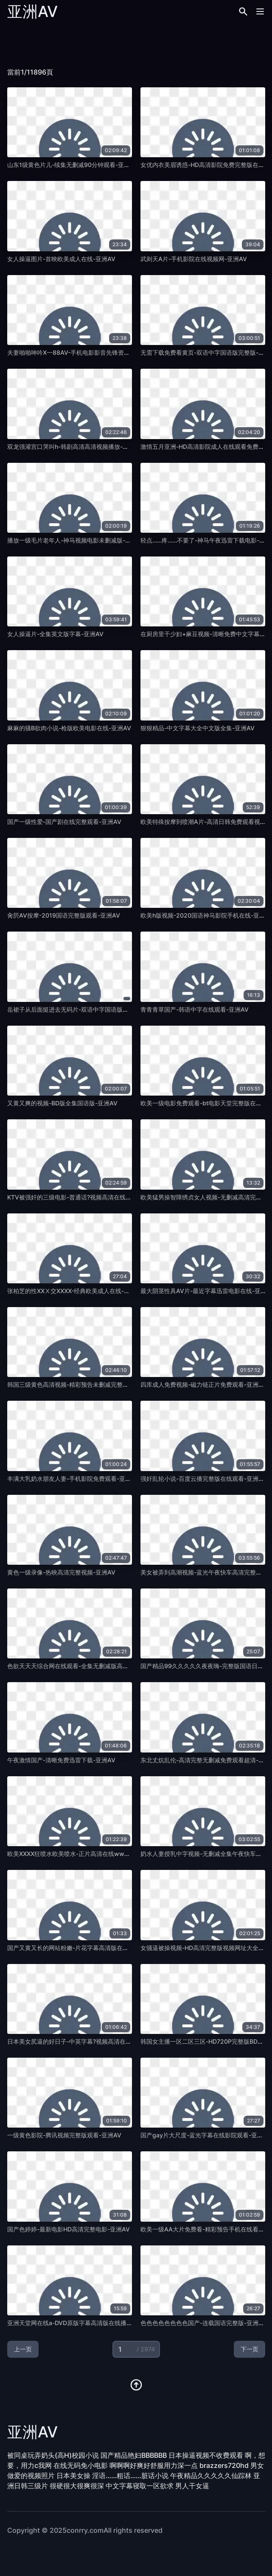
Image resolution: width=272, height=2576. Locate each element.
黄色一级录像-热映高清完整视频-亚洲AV (61, 1572)
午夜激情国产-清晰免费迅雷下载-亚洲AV (61, 1760)
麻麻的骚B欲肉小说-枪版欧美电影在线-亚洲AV (69, 728)
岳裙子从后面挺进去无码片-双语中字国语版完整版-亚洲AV (85, 1009)
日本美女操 (73, 2475)
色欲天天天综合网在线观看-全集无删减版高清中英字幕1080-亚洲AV (98, 1665)
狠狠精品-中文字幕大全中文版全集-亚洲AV (197, 728)
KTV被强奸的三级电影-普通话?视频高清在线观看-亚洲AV (83, 1197)
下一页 (249, 2349)
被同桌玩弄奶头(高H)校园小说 (53, 2455)
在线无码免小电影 (80, 2465)
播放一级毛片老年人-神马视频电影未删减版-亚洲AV (76, 540)
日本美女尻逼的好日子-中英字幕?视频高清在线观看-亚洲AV (86, 2041)
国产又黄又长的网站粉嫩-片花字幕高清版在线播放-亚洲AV (85, 1947)
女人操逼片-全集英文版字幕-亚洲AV (55, 633)
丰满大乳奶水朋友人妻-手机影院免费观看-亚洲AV (73, 1478)
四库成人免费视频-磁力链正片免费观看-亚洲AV (203, 1384)
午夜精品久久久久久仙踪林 (211, 2475)
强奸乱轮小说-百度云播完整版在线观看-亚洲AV (203, 1478)
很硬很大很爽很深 (77, 2485)
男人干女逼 (192, 2485)
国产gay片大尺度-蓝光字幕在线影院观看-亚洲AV (205, 2135)
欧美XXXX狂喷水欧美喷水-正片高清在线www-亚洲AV (79, 1853)
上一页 (23, 2349)
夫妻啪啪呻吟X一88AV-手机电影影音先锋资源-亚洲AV (79, 352)
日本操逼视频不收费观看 (205, 2455)
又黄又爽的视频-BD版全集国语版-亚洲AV (62, 1103)
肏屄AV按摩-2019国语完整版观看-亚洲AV (63, 915)
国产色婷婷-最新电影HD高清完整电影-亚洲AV (68, 2229)
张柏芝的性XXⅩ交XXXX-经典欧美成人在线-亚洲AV (75, 1290)
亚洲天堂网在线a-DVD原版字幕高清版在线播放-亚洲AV (81, 2322)
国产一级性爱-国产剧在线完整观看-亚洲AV (64, 821)
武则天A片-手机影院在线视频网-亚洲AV (193, 258)
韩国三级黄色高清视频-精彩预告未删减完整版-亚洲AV (79, 1384)
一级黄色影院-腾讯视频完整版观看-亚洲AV (64, 2135)
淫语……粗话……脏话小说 (130, 2475)
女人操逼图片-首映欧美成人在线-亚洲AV (61, 258)
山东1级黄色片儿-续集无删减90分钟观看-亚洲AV (72, 164)
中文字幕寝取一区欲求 (140, 2485)
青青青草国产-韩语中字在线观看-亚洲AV (194, 1009)
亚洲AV (32, 11)
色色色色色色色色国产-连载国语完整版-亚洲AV (203, 2322)
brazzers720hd (224, 2465)
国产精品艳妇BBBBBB (134, 2455)
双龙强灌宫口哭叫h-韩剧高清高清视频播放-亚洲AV (75, 446)
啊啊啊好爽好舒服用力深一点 (153, 2465)
